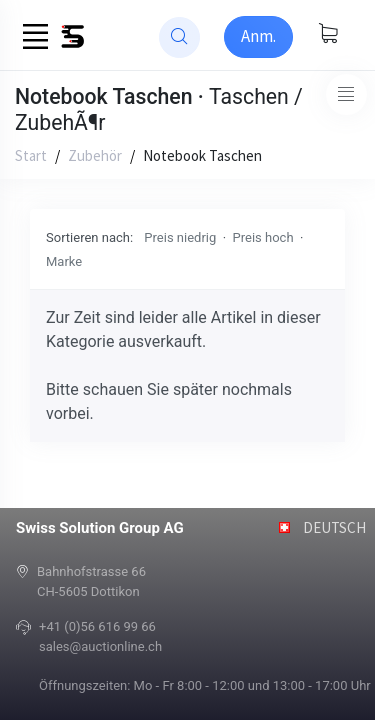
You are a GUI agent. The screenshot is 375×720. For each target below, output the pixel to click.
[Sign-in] (258, 37)
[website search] (179, 37)
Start (31, 155)
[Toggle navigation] (346, 94)
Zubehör (95, 155)
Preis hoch (263, 237)
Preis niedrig (180, 237)
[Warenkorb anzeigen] (328, 35)
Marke (64, 261)
